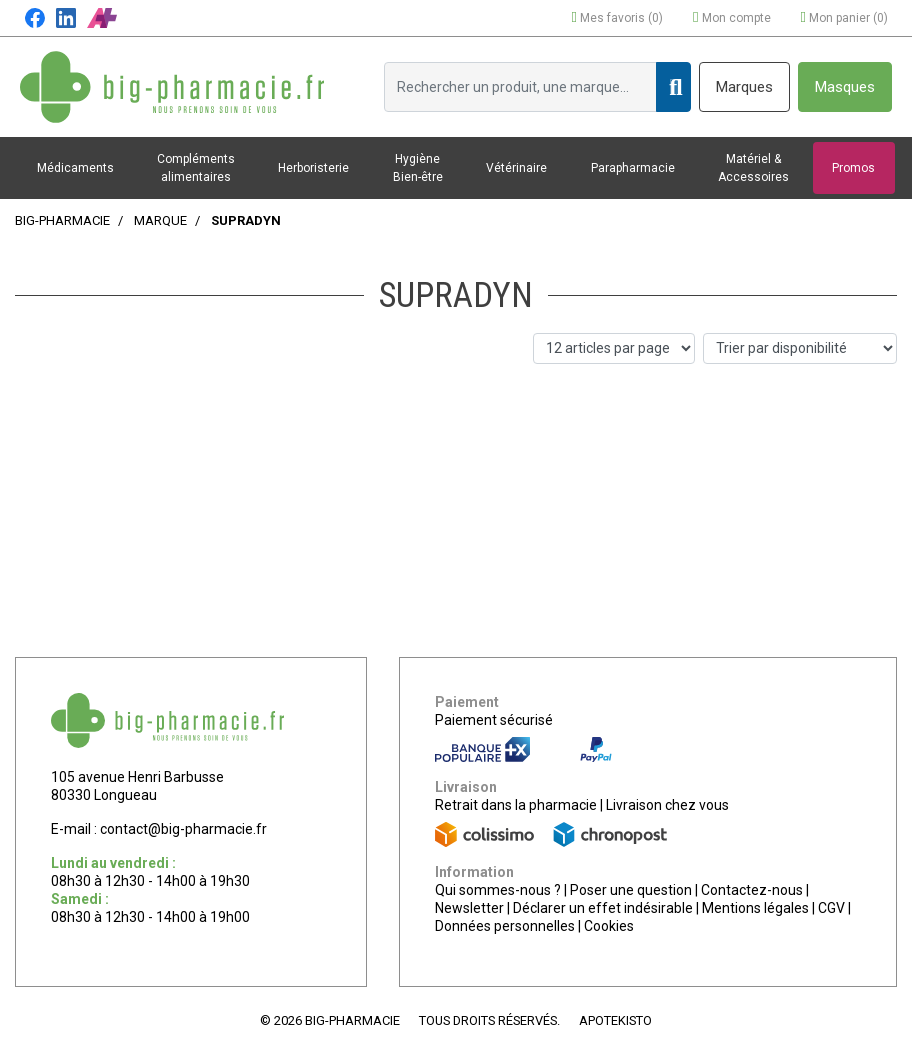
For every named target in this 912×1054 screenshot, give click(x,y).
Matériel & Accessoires (753, 168)
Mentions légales (755, 908)
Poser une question (631, 890)
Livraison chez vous (667, 805)
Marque (160, 220)
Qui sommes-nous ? (498, 890)
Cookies (609, 926)
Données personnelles (505, 926)
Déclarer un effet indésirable (603, 908)
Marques (744, 87)
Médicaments (75, 168)
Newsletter (469, 908)
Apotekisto (615, 1020)
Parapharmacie (633, 168)
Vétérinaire (516, 168)
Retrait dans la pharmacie (516, 805)
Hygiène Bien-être (418, 168)
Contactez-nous (752, 890)
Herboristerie (313, 168)
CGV (831, 908)
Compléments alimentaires (196, 168)
